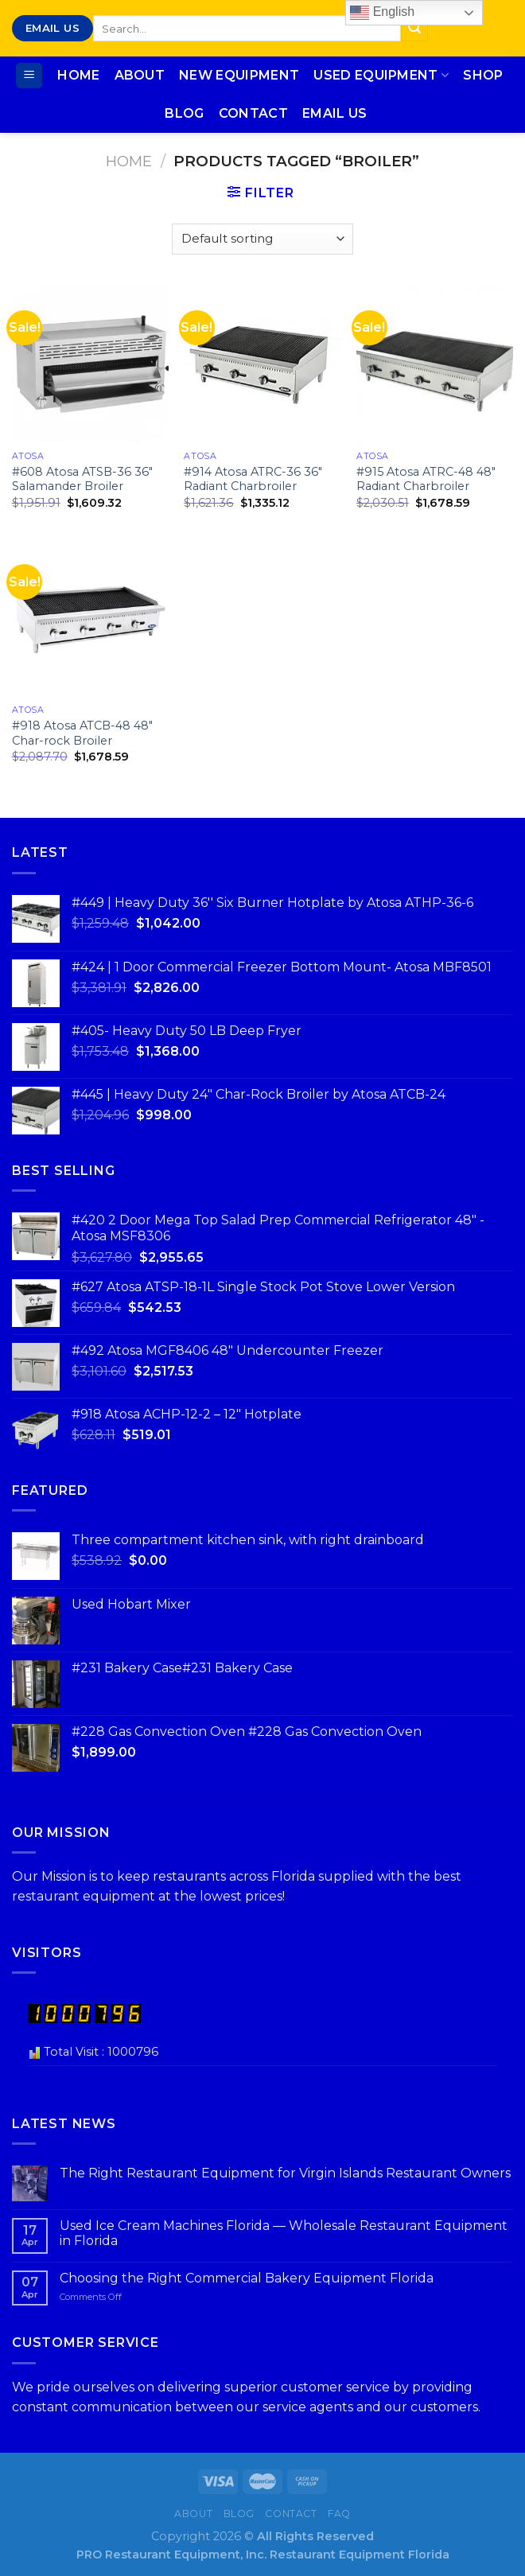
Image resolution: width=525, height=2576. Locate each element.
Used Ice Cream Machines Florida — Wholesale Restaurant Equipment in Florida (284, 2233)
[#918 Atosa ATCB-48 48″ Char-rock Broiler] (90, 618)
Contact (253, 113)
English (382, 12)
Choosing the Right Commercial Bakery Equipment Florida (247, 2278)
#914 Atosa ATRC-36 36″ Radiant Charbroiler (253, 479)
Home (78, 75)
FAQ (339, 2514)
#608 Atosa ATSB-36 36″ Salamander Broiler (82, 479)
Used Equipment (381, 76)
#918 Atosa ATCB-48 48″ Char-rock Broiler (82, 733)
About (140, 75)
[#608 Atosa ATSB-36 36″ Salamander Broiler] (90, 364)
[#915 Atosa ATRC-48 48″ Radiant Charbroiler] (434, 364)
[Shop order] (262, 239)
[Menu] (29, 76)
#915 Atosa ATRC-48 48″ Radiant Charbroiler (426, 479)
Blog (184, 113)
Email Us (335, 113)
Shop (483, 75)
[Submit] (414, 28)
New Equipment (239, 75)
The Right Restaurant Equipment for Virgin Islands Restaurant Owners (285, 2173)
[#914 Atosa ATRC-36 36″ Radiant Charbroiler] (262, 364)
